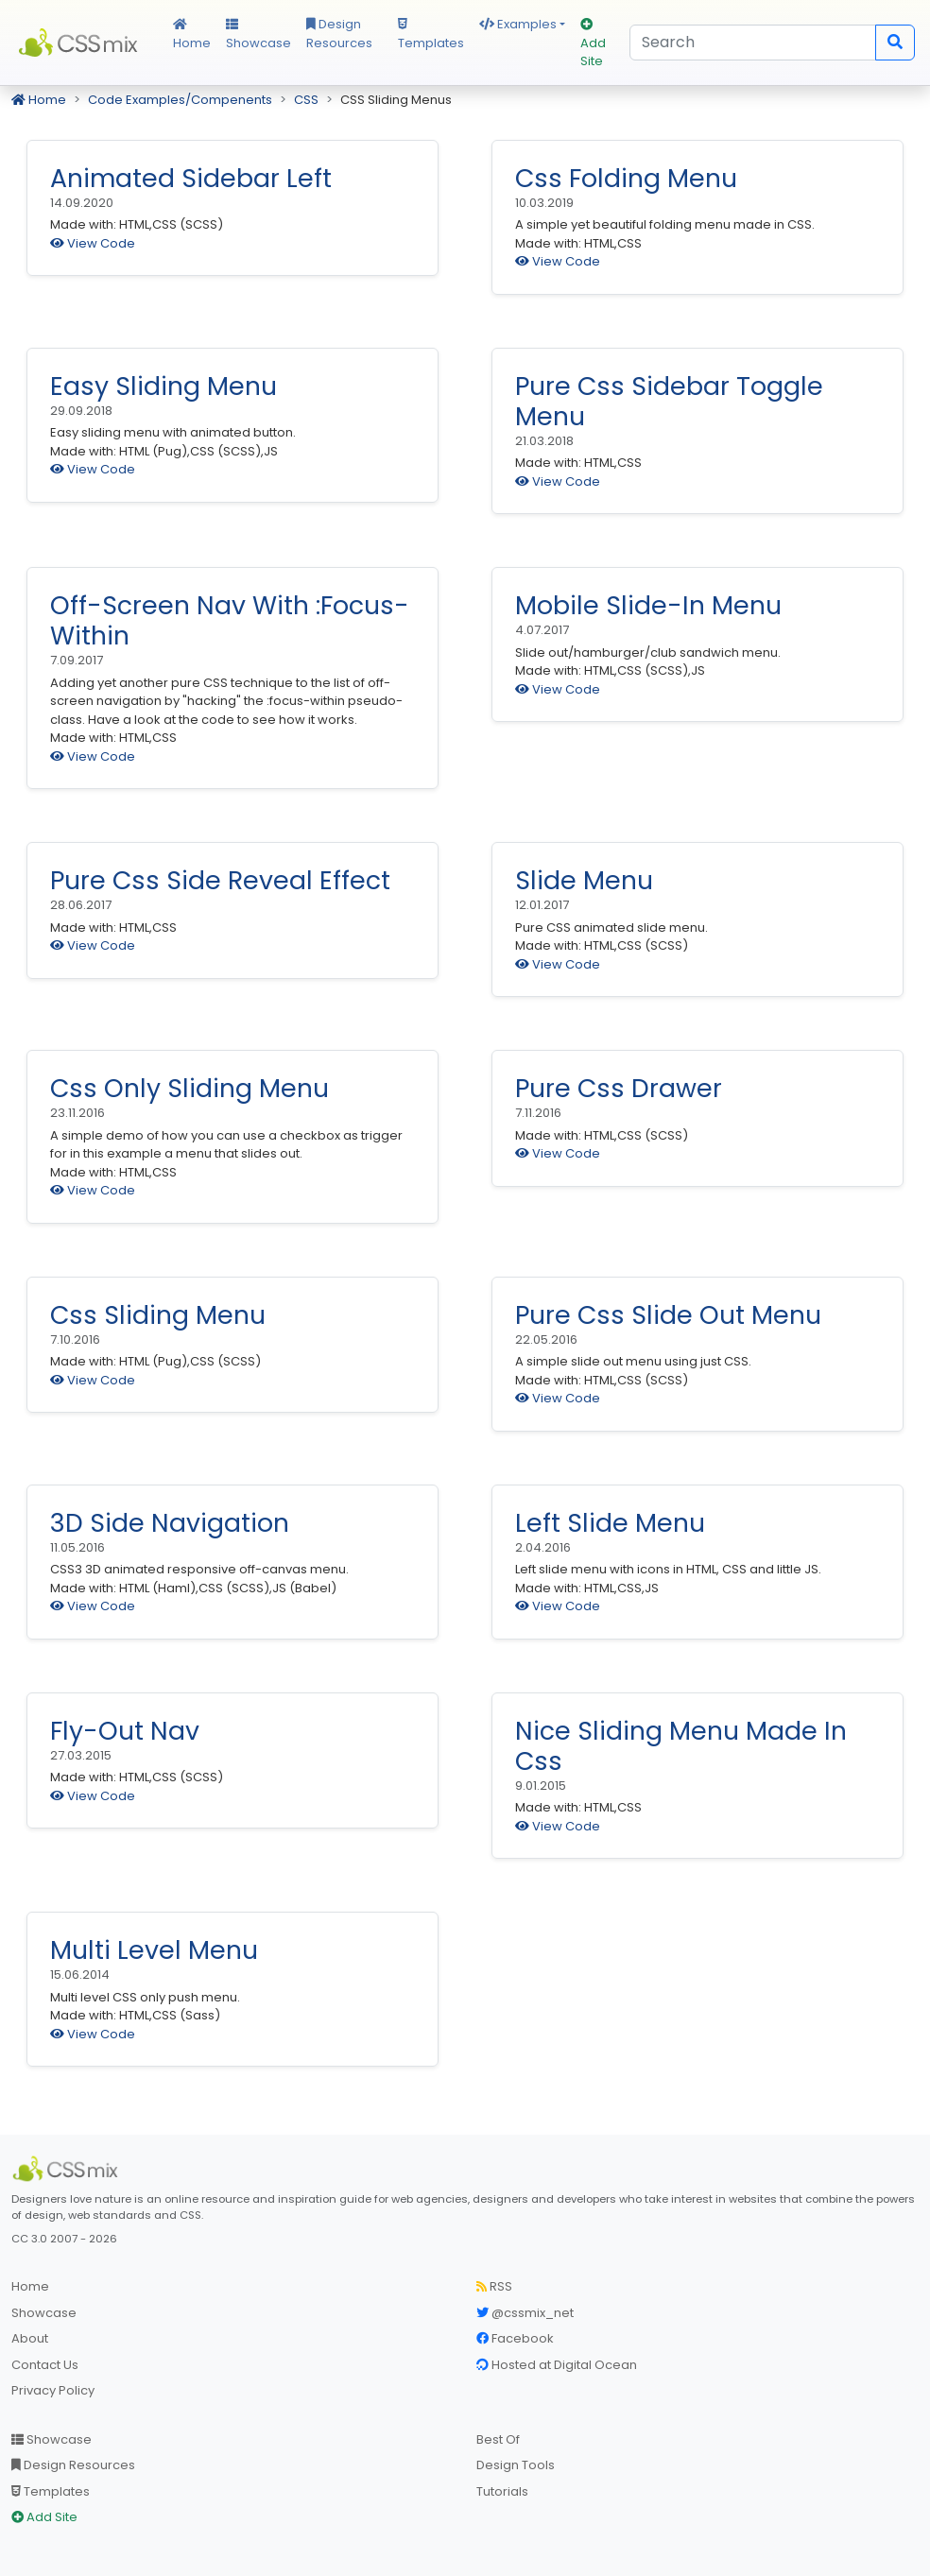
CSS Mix (80, 42)
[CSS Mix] (68, 2169)
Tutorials (502, 2491)
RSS (494, 2286)
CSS (306, 100)
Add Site (593, 44)
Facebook (515, 2338)
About (29, 2338)
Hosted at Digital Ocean (556, 2365)
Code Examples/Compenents (180, 100)
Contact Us (44, 2365)
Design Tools (515, 2465)
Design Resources (339, 33)
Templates (431, 35)
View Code (92, 243)
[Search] (752, 42)
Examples (518, 24)
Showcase (258, 35)
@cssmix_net (525, 2313)
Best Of (498, 2439)
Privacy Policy (53, 2390)
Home (192, 35)
